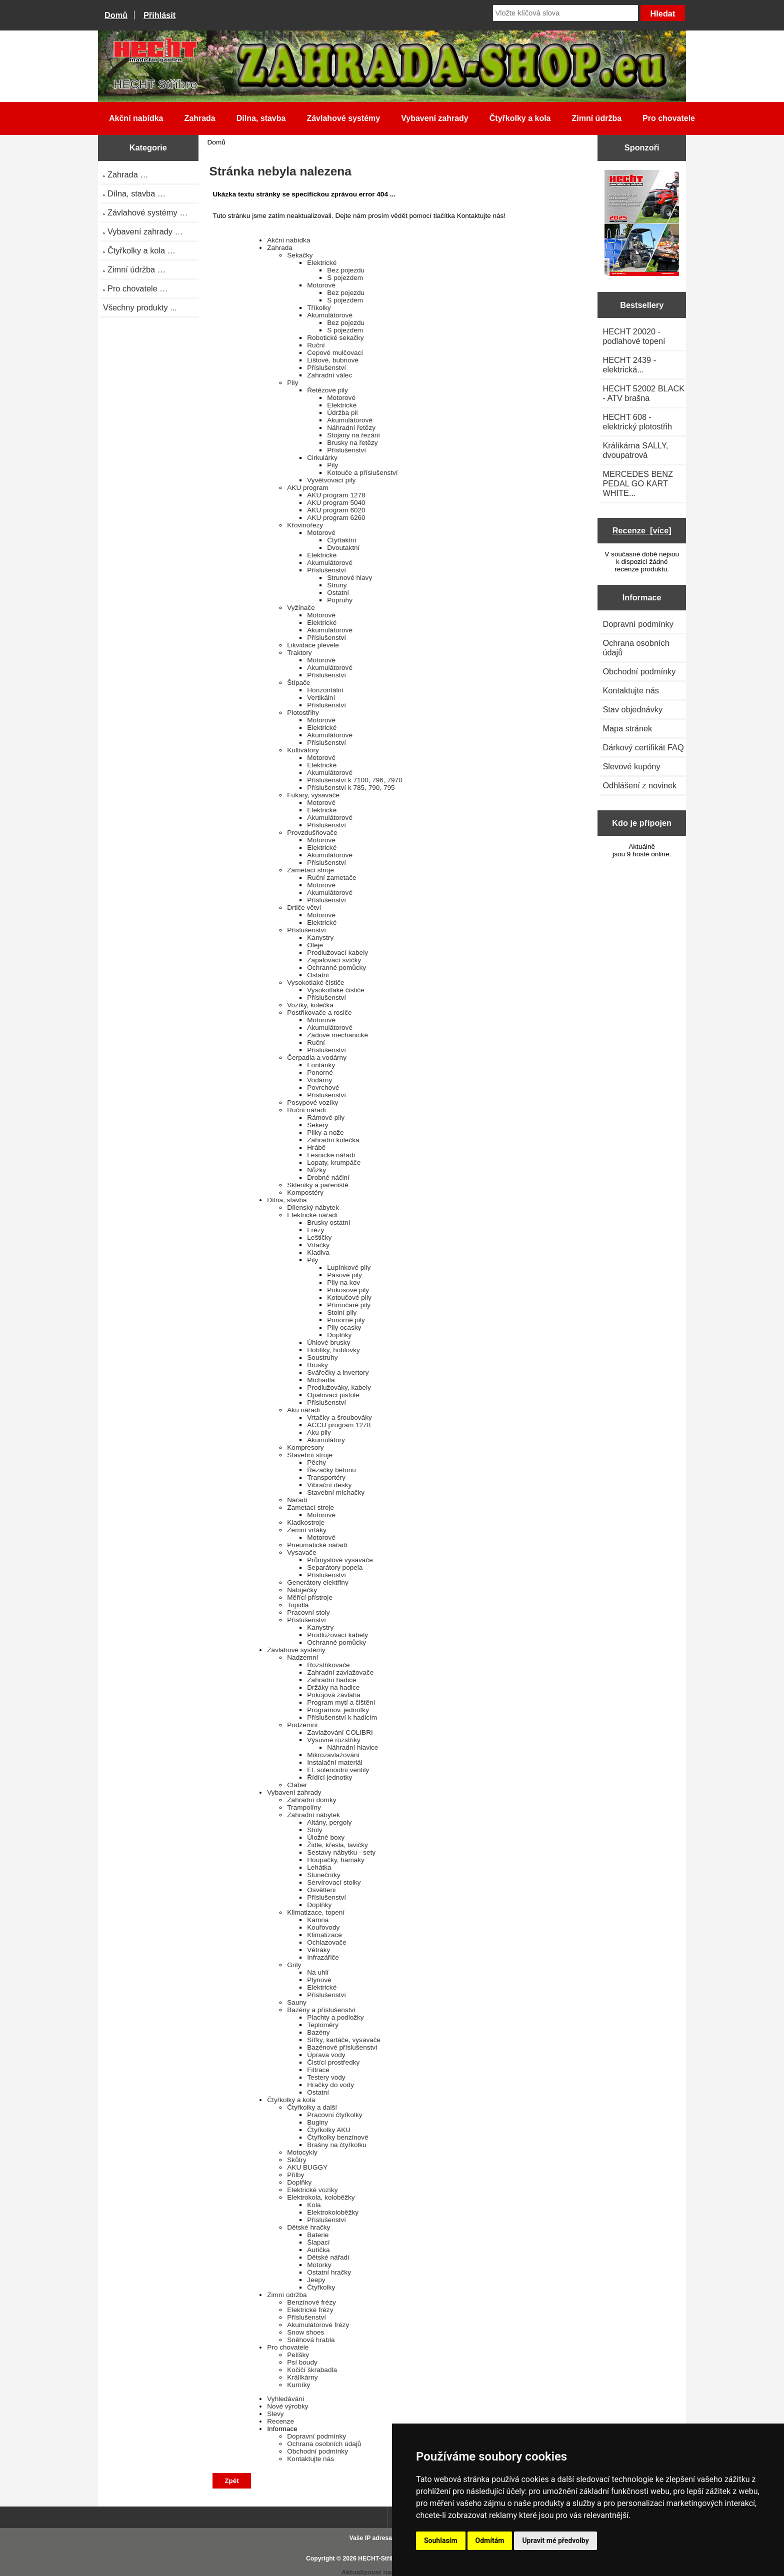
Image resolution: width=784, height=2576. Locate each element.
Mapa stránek (627, 728)
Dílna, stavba (261, 118)
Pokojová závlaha (333, 1695)
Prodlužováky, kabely (338, 1387)
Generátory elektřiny (317, 1582)
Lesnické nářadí (331, 1155)
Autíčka (318, 2250)
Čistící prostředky (333, 2062)
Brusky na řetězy (352, 442)
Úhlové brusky (328, 1342)
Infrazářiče (322, 1957)
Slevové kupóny (631, 766)
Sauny (296, 2002)
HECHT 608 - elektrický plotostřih (637, 421)
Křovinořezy (305, 525)
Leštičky (319, 1237)
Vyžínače (300, 607)
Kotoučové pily (349, 1297)
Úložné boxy (325, 1837)
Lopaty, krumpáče (333, 1162)
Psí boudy (302, 2362)
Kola (313, 2205)
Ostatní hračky (329, 2272)
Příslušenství (326, 367)
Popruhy (339, 600)
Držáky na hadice (333, 1687)
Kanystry (320, 937)
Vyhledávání (285, 2399)
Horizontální (325, 690)
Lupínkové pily (348, 1267)
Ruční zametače (331, 877)
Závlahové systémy (343, 118)
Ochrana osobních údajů (324, 2444)
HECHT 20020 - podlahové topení (633, 336)
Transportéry (326, 1477)
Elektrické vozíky (312, 2190)
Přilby (295, 2175)
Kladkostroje (305, 1522)
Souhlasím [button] (441, 2541)
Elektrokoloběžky (332, 2212)
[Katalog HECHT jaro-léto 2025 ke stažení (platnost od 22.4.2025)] (641, 223)
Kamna (317, 1920)
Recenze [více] (642, 530)
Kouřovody (323, 1927)
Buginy (317, 2122)
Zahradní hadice (331, 1680)
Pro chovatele (668, 118)
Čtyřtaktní (341, 540)
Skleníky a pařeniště (317, 1185)
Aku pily (319, 1432)
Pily (292, 382)
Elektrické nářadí (312, 1215)
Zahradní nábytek (313, 1815)
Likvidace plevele (313, 645)
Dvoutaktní (343, 547)
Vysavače (301, 1552)
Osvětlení (321, 1890)
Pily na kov (343, 1282)
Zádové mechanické (337, 1035)
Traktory (299, 652)
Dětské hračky (308, 2227)
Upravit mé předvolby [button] (555, 2541)
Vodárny (319, 1080)
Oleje (315, 945)
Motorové (321, 285)
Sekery (317, 1125)
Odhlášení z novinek (639, 785)
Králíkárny (302, 2377)
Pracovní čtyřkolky (334, 2115)
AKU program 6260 (336, 517)
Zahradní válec (329, 375)
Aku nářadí (303, 1410)
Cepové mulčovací (335, 352)
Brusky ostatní (328, 1222)
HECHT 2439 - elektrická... (629, 364)
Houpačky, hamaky (335, 1860)
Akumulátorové (329, 315)
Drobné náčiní (328, 1177)
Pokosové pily (348, 1290)
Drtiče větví (304, 907)
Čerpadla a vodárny (316, 1057)
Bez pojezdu (345, 270)
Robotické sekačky (335, 337)
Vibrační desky (329, 1485)
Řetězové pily (327, 390)
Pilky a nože (325, 1132)
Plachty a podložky (335, 2017)
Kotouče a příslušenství (362, 472)
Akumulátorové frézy (318, 2325)
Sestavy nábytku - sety (341, 1852)
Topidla (297, 1605)
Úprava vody (326, 2055)
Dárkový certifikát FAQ (643, 747)
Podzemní (302, 1725)
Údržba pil (342, 412)
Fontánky (321, 1065)
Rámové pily (325, 1117)
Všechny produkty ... (140, 307)
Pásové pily (344, 1275)
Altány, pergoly (329, 1822)
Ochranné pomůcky (336, 967)
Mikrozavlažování (333, 1755)
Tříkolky (319, 307)
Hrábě (316, 1147)
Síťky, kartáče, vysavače (343, 2040)
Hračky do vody (330, 2085)
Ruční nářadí (306, 1110)
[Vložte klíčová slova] (565, 13)
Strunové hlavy (349, 577)
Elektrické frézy (310, 2310)
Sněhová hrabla (310, 2340)
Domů (116, 14)
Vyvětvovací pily (331, 480)
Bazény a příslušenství (321, 2010)
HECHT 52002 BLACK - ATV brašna (643, 393)
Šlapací (318, 2242)
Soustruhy (322, 1357)
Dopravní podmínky (316, 2436)
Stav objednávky (632, 709)
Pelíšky (298, 2355)
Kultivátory (302, 750)
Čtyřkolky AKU (328, 2130)
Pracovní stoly (308, 1612)
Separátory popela (334, 1567)
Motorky (319, 2265)
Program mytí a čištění (341, 1702)
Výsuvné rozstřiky (333, 1740)
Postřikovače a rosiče (319, 1012)
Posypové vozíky (312, 1102)
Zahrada (199, 118)
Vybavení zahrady (434, 118)
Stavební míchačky (335, 1492)
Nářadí (297, 1500)
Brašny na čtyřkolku (336, 2145)
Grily (294, 1965)
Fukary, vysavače (313, 795)
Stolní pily (341, 1312)
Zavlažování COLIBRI (339, 1732)
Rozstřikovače (328, 1665)
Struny (336, 585)
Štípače (298, 682)
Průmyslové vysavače (339, 1560)
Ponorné (319, 1072)
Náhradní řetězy (351, 427)
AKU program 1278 (336, 495)
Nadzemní (302, 1657)
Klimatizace (324, 1935)
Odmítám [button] (490, 2541)
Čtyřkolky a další (312, 2107)
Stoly (314, 1830)
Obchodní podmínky (317, 2451)
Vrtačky (318, 1245)
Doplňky (339, 1335)
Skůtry (296, 2160)
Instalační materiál (334, 1762)
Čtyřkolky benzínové (337, 2137)
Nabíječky (302, 1590)
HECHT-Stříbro (379, 2558)
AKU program (307, 487)
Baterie (317, 2235)
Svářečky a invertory (337, 1372)
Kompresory (305, 1447)
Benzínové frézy (311, 2302)
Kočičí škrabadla (312, 2370)
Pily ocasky (344, 1327)
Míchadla (320, 1380)
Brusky (317, 1365)
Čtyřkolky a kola (520, 118)
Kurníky (298, 2385)
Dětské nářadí (328, 2257)
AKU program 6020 (336, 510)
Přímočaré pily (348, 1305)
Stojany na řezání (353, 435)
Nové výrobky (287, 2406)
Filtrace (318, 2070)
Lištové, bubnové (332, 360)
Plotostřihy (302, 712)
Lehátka (319, 1867)
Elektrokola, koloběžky (320, 2197)
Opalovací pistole (333, 1395)
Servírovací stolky (333, 1882)
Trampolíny (303, 1807)
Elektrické (321, 262)
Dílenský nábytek (313, 1207)
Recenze (280, 2421)
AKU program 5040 (336, 502)
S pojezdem (345, 277)
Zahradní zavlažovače (340, 1672)
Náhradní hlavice (352, 1747)
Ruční (316, 345)
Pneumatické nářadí (317, 1545)
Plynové (319, 1980)
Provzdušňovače (312, 832)
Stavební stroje (309, 1455)
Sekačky (299, 255)
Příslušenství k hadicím (342, 1717)
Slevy (275, 2414)
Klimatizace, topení (315, 1912)
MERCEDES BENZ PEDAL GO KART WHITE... (637, 483)
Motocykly (302, 2152)
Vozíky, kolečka (310, 1005)
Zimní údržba (597, 118)
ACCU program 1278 (338, 1425)
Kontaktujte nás (310, 2459)
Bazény (318, 2032)
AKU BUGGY (307, 2167)
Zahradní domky (311, 1800)
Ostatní (338, 592)
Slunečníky (323, 1875)
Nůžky (316, 1170)
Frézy (315, 1230)
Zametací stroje (310, 870)
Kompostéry (305, 1192)
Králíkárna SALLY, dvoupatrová (635, 450)
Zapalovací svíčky (334, 960)
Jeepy (316, 2280)
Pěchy (316, 1462)
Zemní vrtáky (306, 1530)
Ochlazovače (326, 1942)
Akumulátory (326, 1440)
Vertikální (321, 697)
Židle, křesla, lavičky (337, 1845)
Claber (297, 1785)
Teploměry (322, 2025)
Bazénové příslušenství (342, 2047)
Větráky (318, 1950)
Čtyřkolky (321, 2287)
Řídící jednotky (329, 1777)
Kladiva (318, 1252)
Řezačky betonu (331, 1470)
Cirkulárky (322, 457)
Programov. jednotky (338, 1710)
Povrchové (323, 1087)
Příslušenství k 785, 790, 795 (350, 787)
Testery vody (326, 2077)
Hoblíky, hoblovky (333, 1350)
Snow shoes (305, 2332)
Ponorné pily (346, 1320)
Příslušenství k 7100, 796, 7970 (354, 780)
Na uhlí (317, 1972)
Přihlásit (160, 14)
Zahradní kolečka (333, 1140)
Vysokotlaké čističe (315, 982)
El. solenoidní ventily (338, 1770)
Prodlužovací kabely (337, 952)
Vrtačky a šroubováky (339, 1417)
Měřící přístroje (309, 1597)
